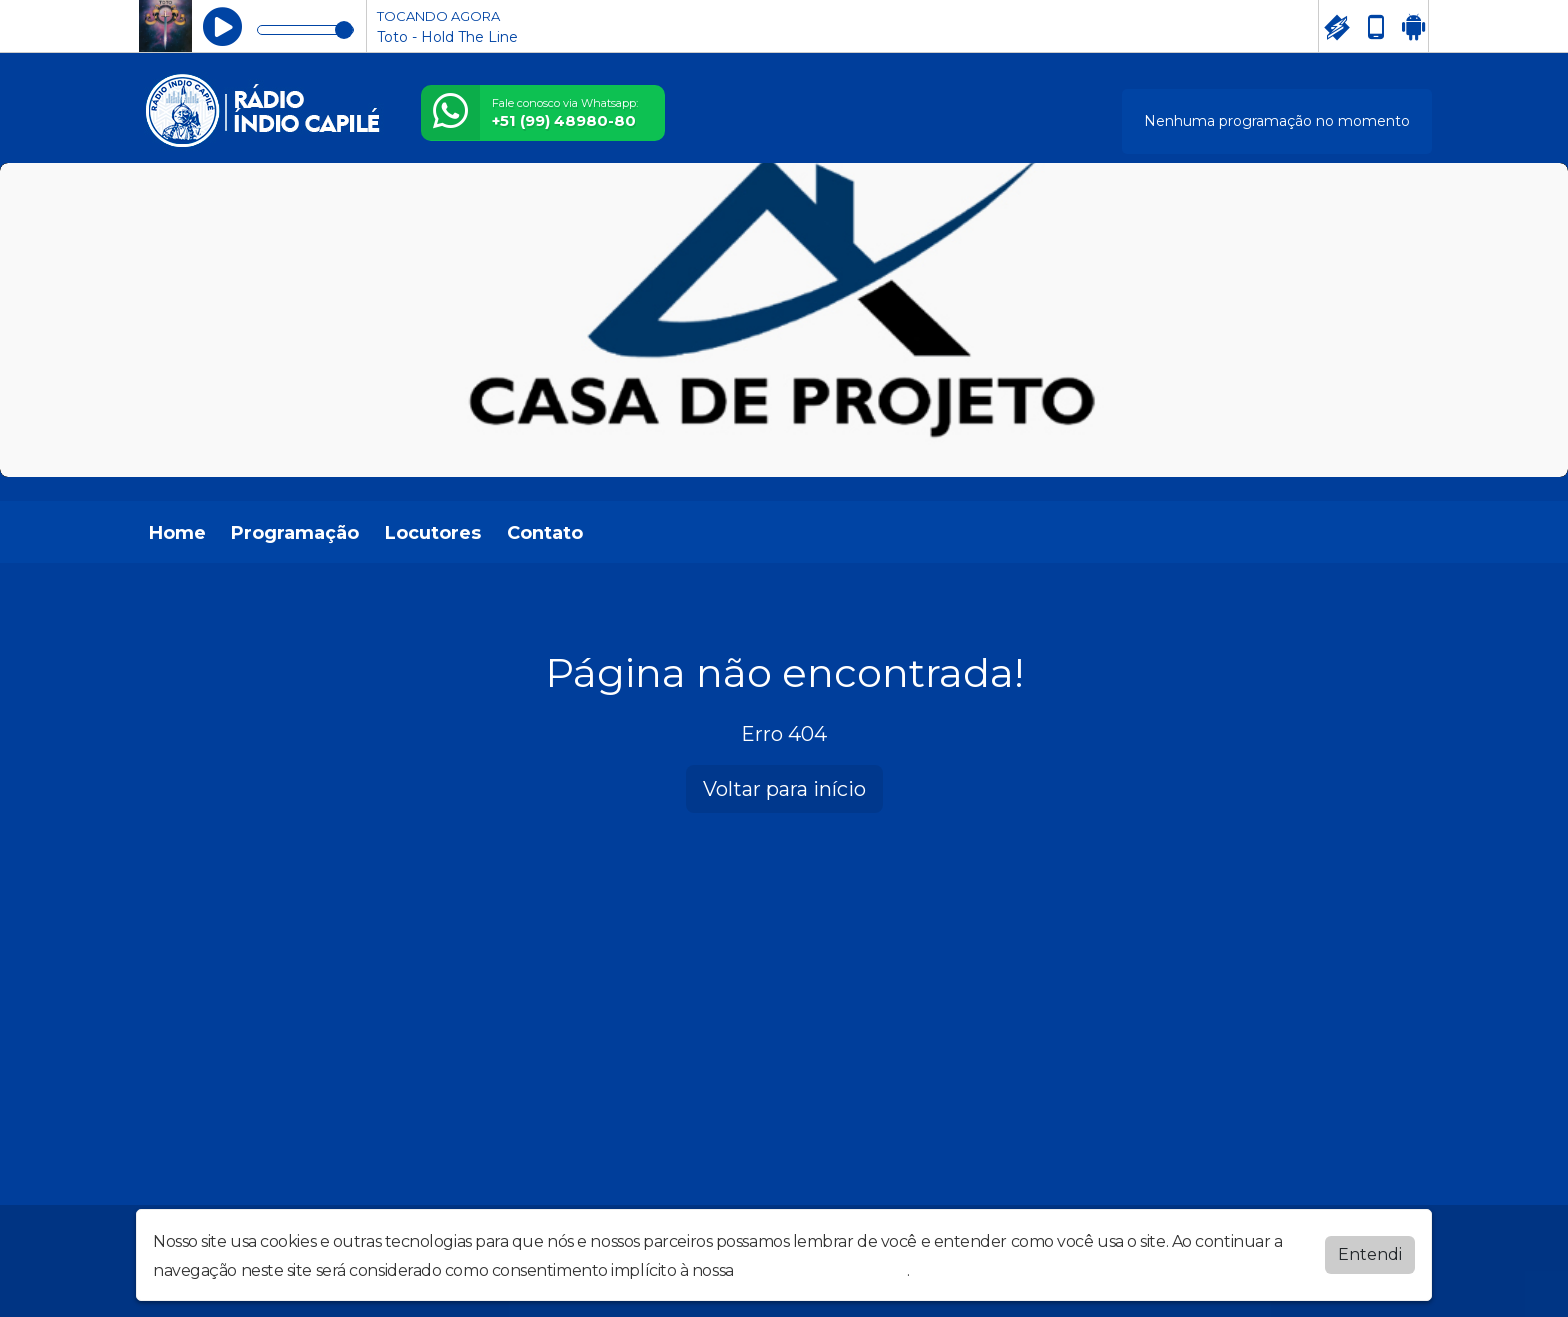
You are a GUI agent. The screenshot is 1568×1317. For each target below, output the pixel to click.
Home (177, 533)
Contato (545, 533)
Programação (295, 533)
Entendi (1370, 1254)
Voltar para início (784, 789)
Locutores (433, 533)
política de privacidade (822, 1270)
